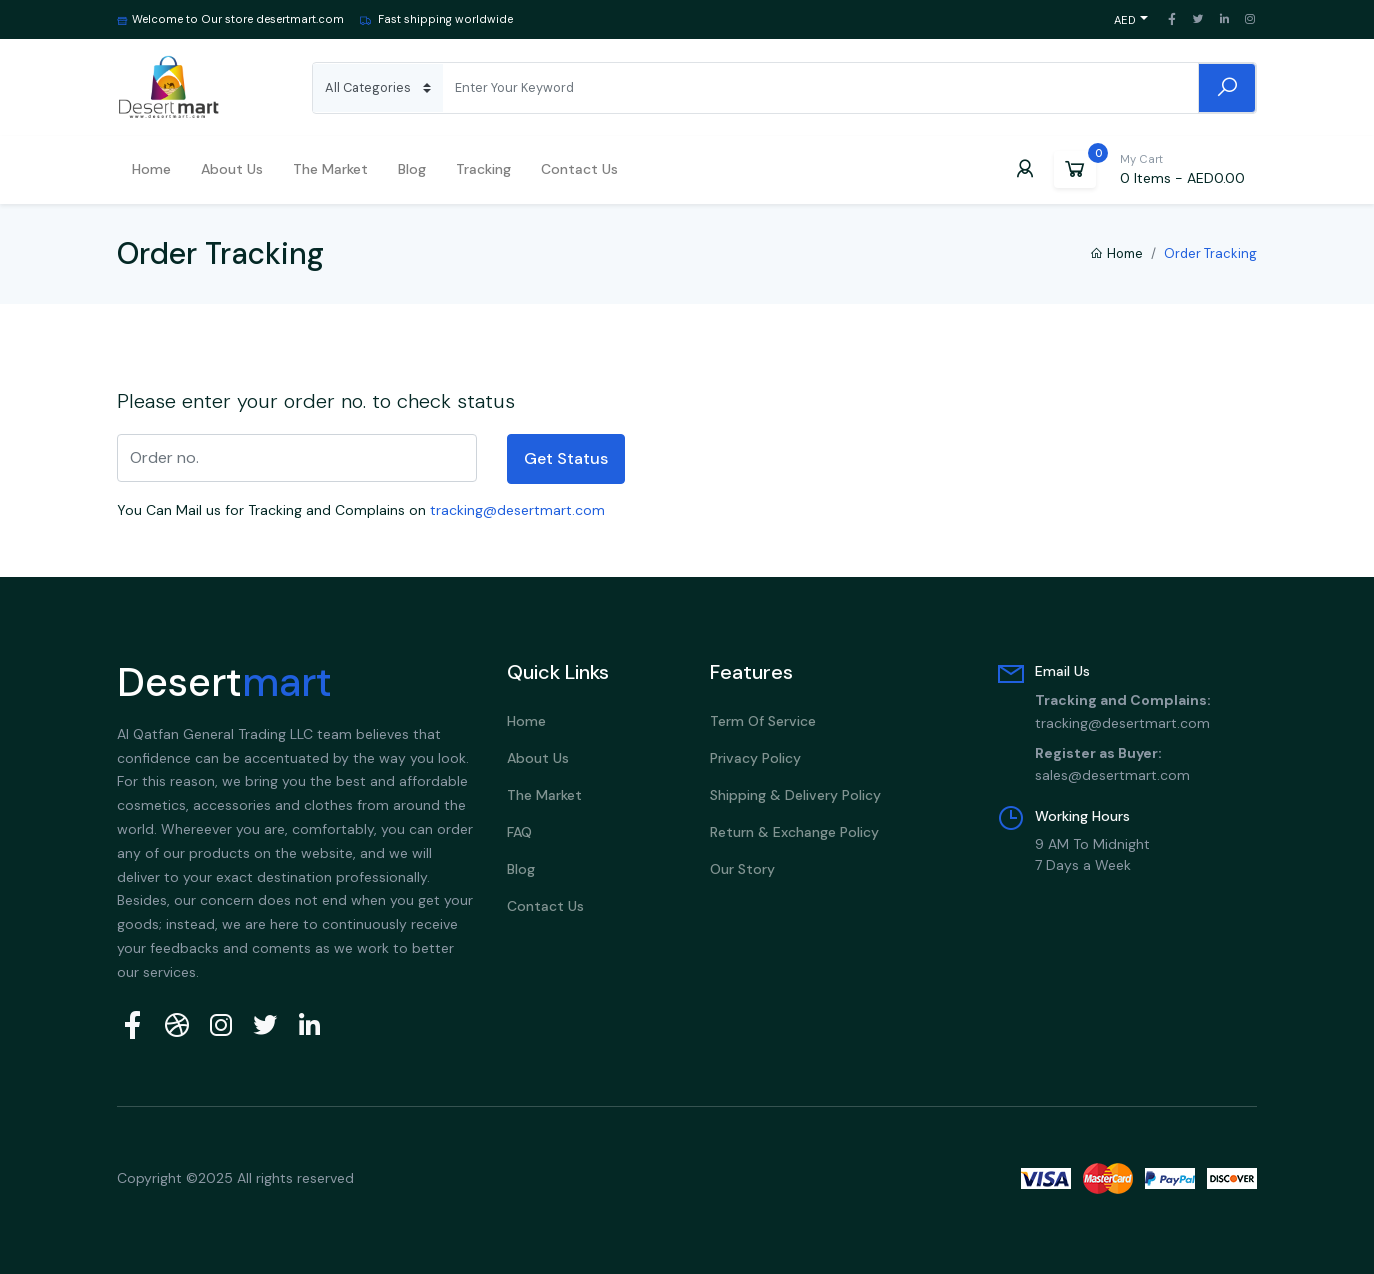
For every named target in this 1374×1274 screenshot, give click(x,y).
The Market (330, 169)
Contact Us (579, 169)
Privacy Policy (755, 758)
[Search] (820, 88)
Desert (224, 682)
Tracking (483, 169)
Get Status (566, 458)
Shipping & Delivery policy (795, 795)
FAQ (519, 832)
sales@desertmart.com (1112, 775)
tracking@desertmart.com (517, 510)
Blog (412, 169)
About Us (538, 758)
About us (232, 169)
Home (151, 169)
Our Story (742, 869)
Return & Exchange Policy (794, 832)
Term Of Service (763, 721)
